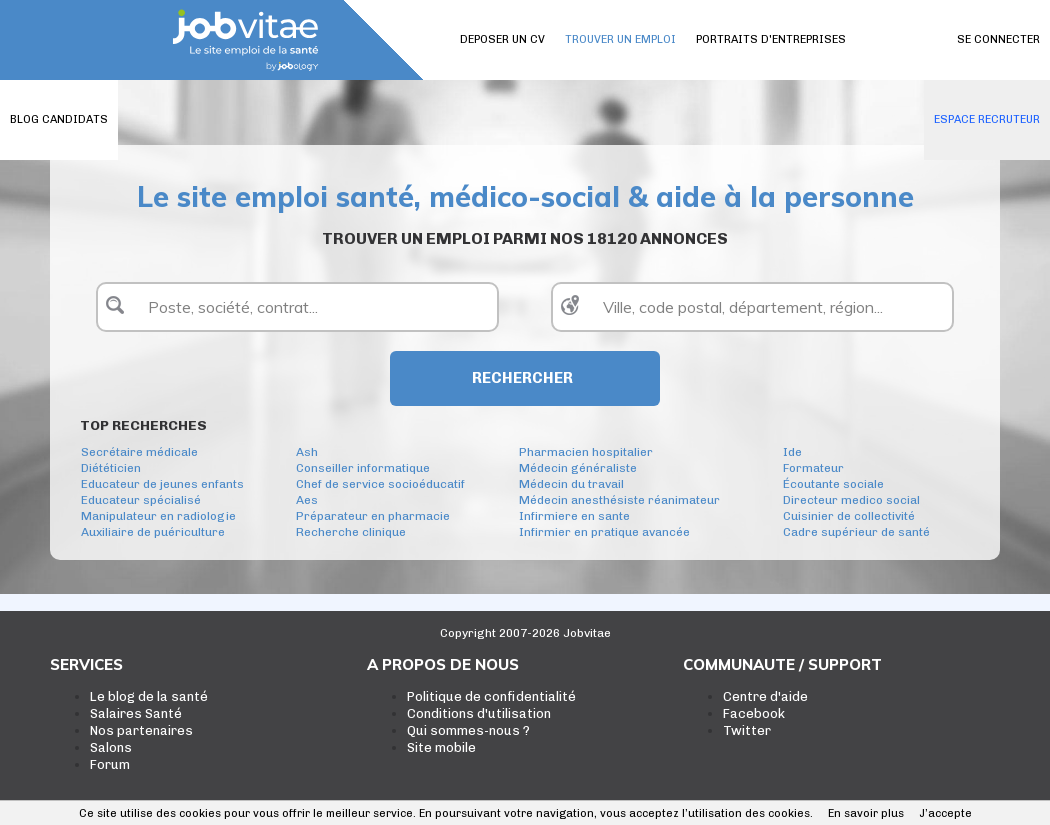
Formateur (813, 468)
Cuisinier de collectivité (849, 516)
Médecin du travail (571, 484)
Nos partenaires (141, 730)
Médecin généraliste (578, 468)
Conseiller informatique (363, 468)
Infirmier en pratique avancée (604, 532)
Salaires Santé (136, 713)
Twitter (747, 730)
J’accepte (945, 813)
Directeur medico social (851, 500)
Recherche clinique (351, 532)
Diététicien (111, 468)
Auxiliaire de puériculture (153, 532)
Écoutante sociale (833, 484)
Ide (792, 452)
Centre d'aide (765, 696)
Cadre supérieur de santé (856, 532)
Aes (307, 500)
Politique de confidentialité (491, 696)
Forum (110, 764)
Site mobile (441, 747)
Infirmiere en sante (574, 516)
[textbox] (297, 307)
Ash (307, 452)
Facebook (754, 713)
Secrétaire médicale (139, 452)
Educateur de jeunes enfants (162, 484)
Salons (111, 747)
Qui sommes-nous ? (468, 730)
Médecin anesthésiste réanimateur (619, 500)
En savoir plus (866, 813)
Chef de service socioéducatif (380, 484)
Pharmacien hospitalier (586, 452)
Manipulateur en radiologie (158, 516)
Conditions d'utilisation (479, 713)
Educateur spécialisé (141, 500)
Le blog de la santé (149, 696)
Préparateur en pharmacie (373, 516)
